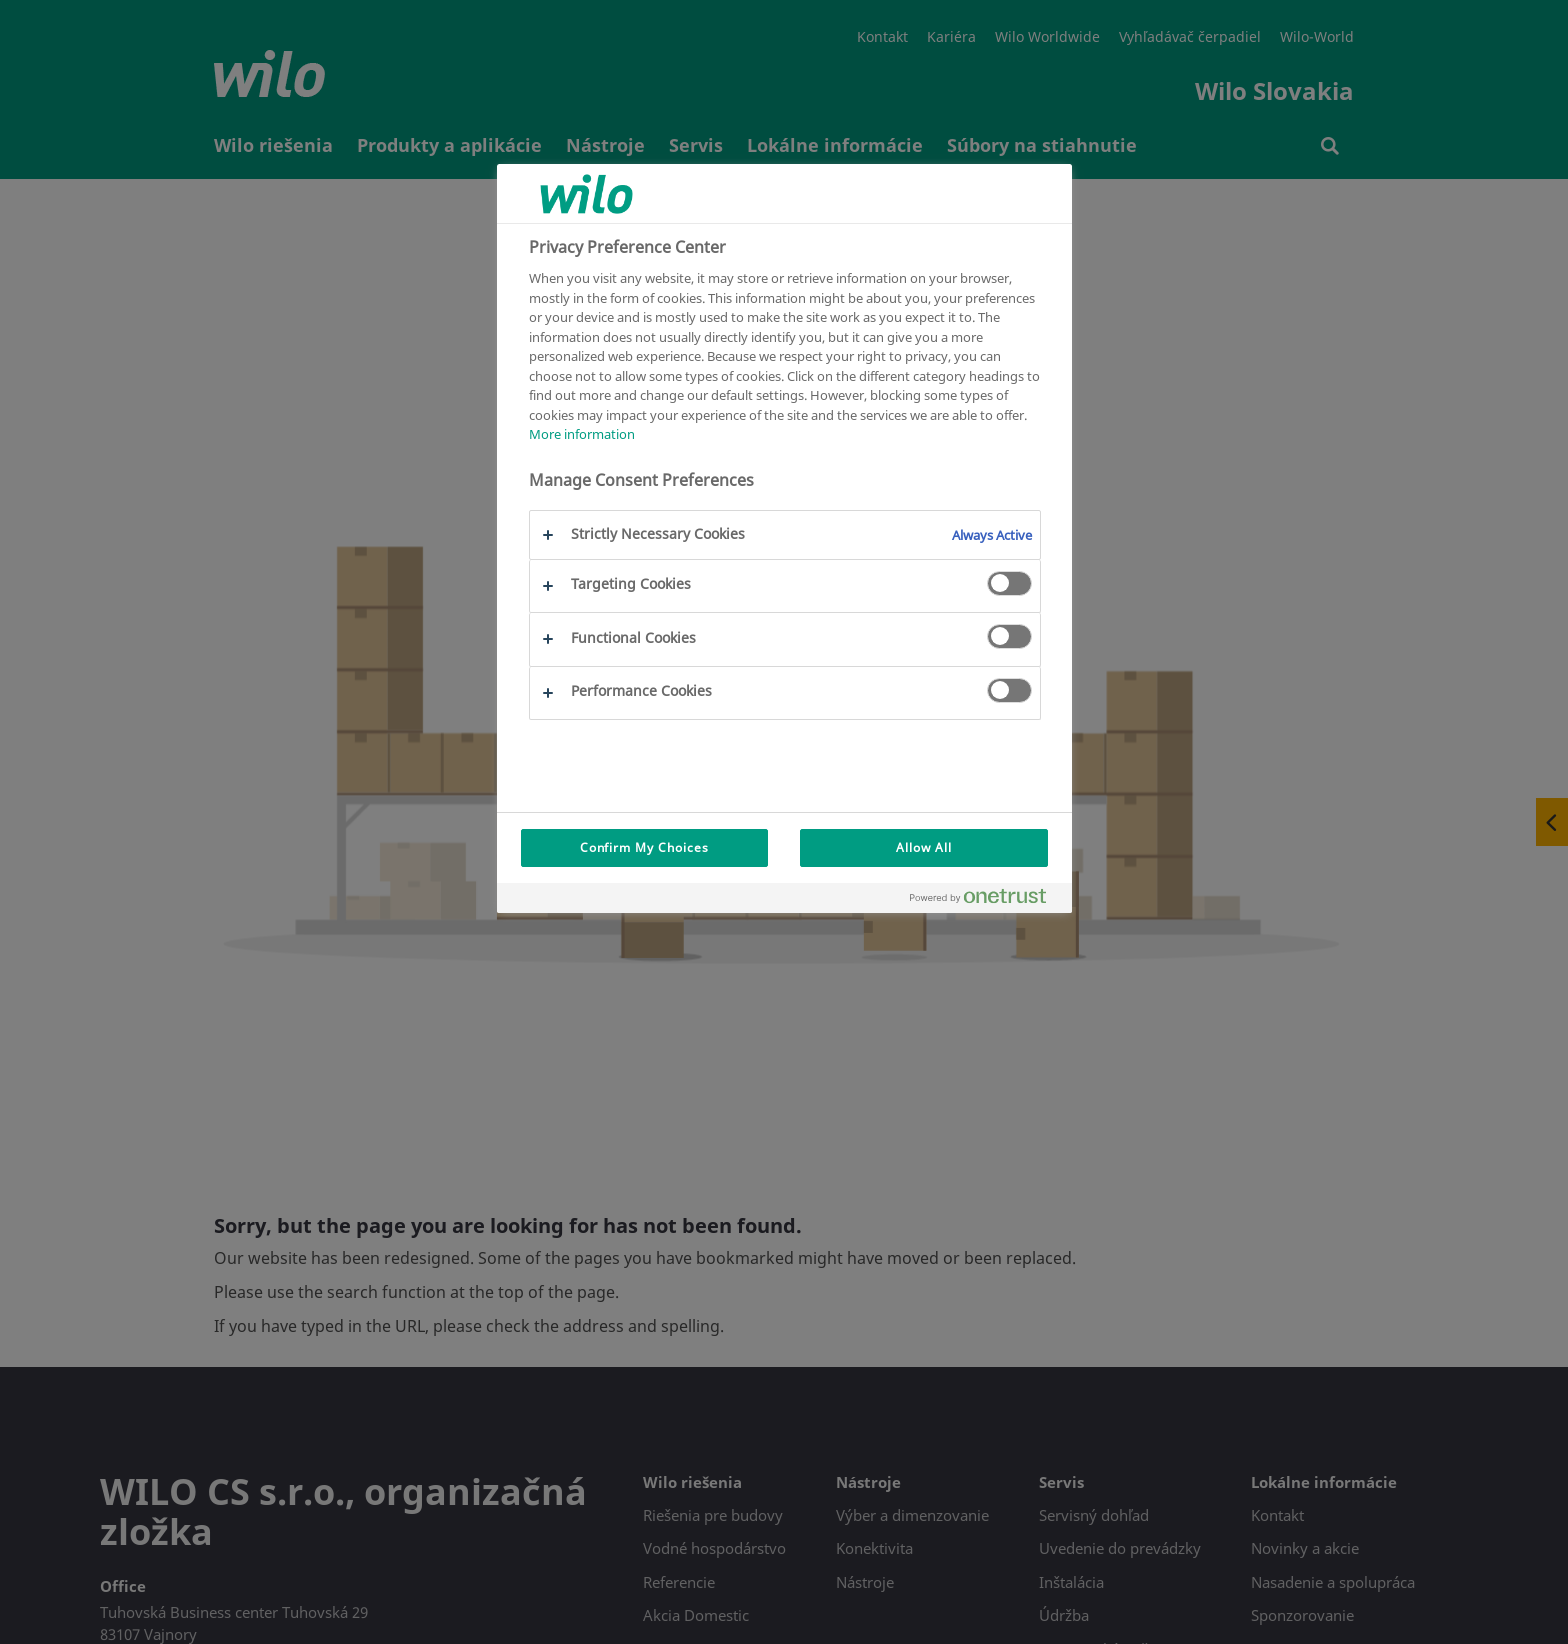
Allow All (924, 847)
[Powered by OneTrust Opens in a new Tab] (986, 900)
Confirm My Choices (644, 847)
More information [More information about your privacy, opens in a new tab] (582, 434)
